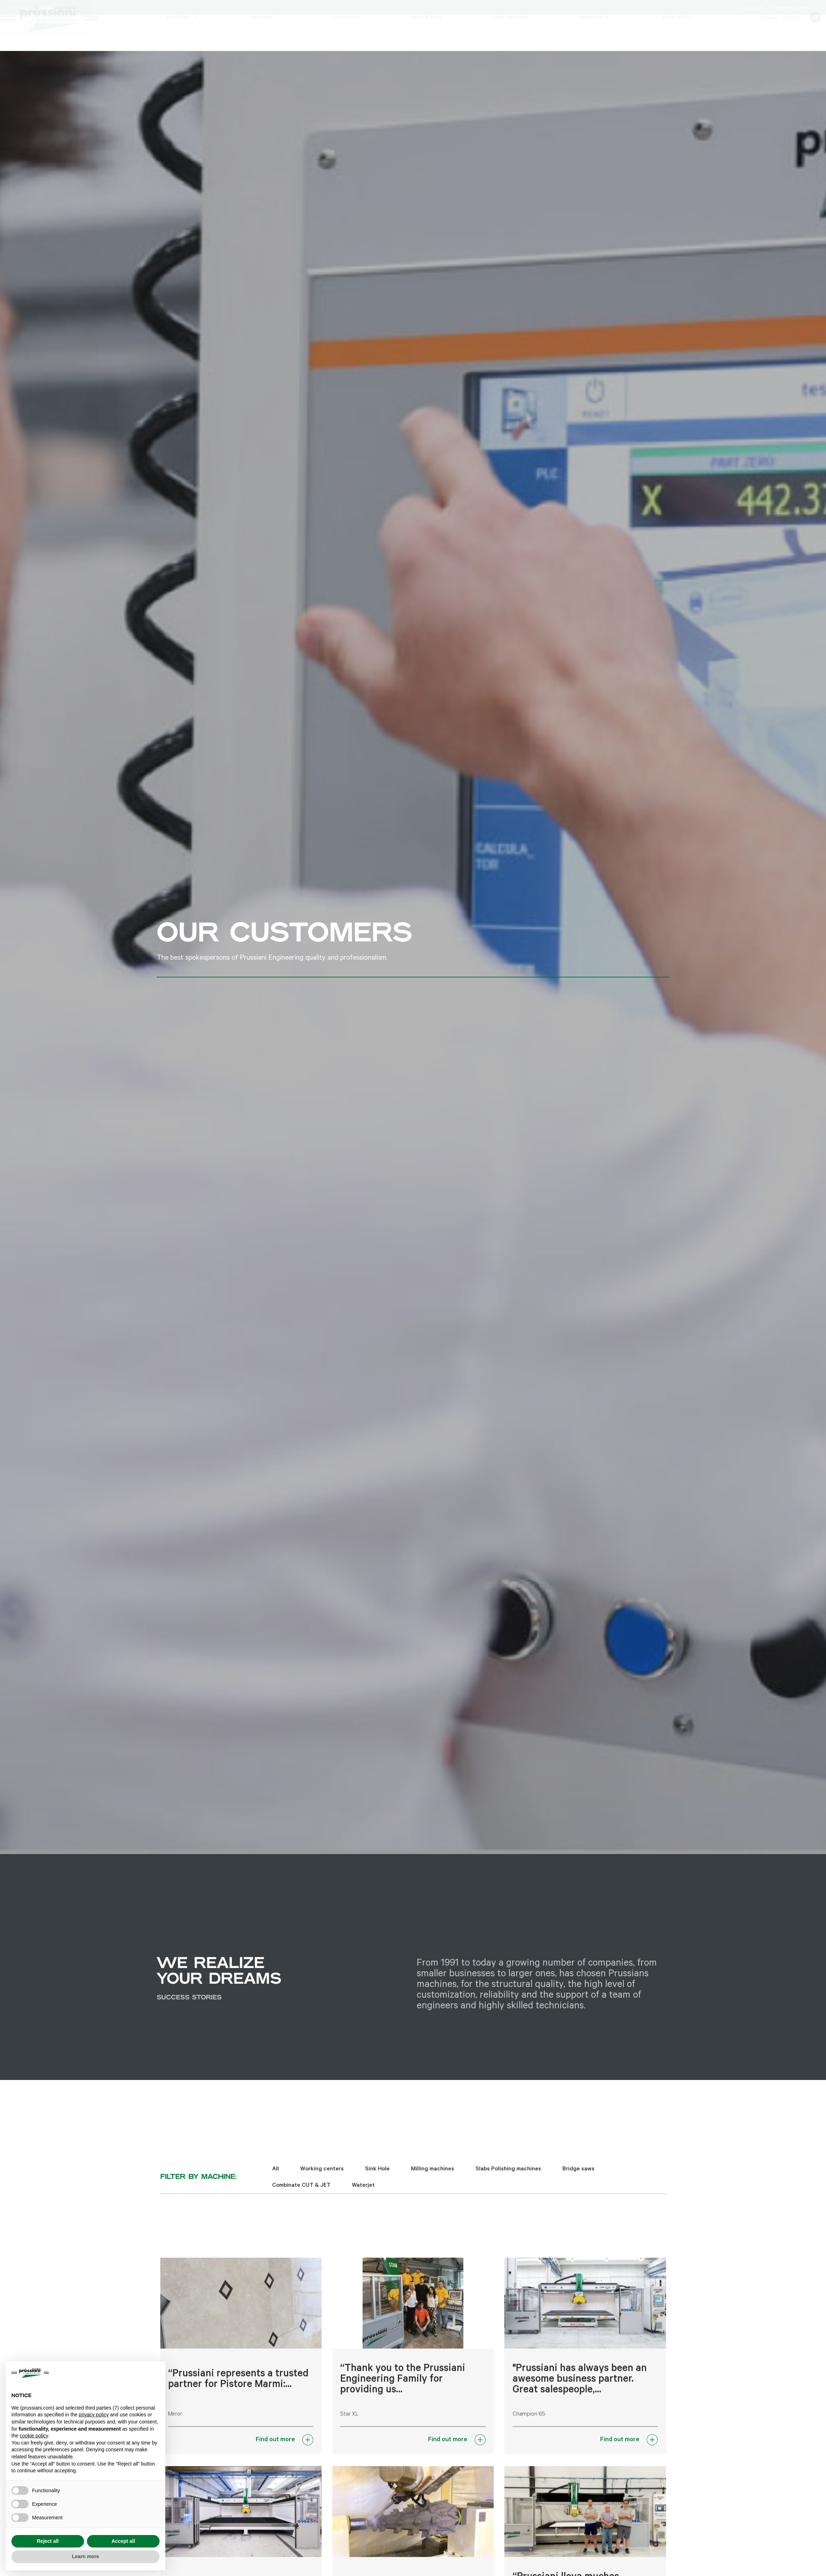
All (275, 2178)
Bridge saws (578, 2178)
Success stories (189, 2010)
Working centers (322, 2178)
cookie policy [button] (34, 2435)
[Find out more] (307, 2449)
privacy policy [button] (94, 2414)
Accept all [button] (123, 2541)
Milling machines (432, 2178)
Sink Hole (377, 2178)
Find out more (275, 2449)
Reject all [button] (47, 2541)
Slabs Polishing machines (508, 2178)
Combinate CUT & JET (301, 2195)
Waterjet (363, 2195)
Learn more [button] (85, 2556)
